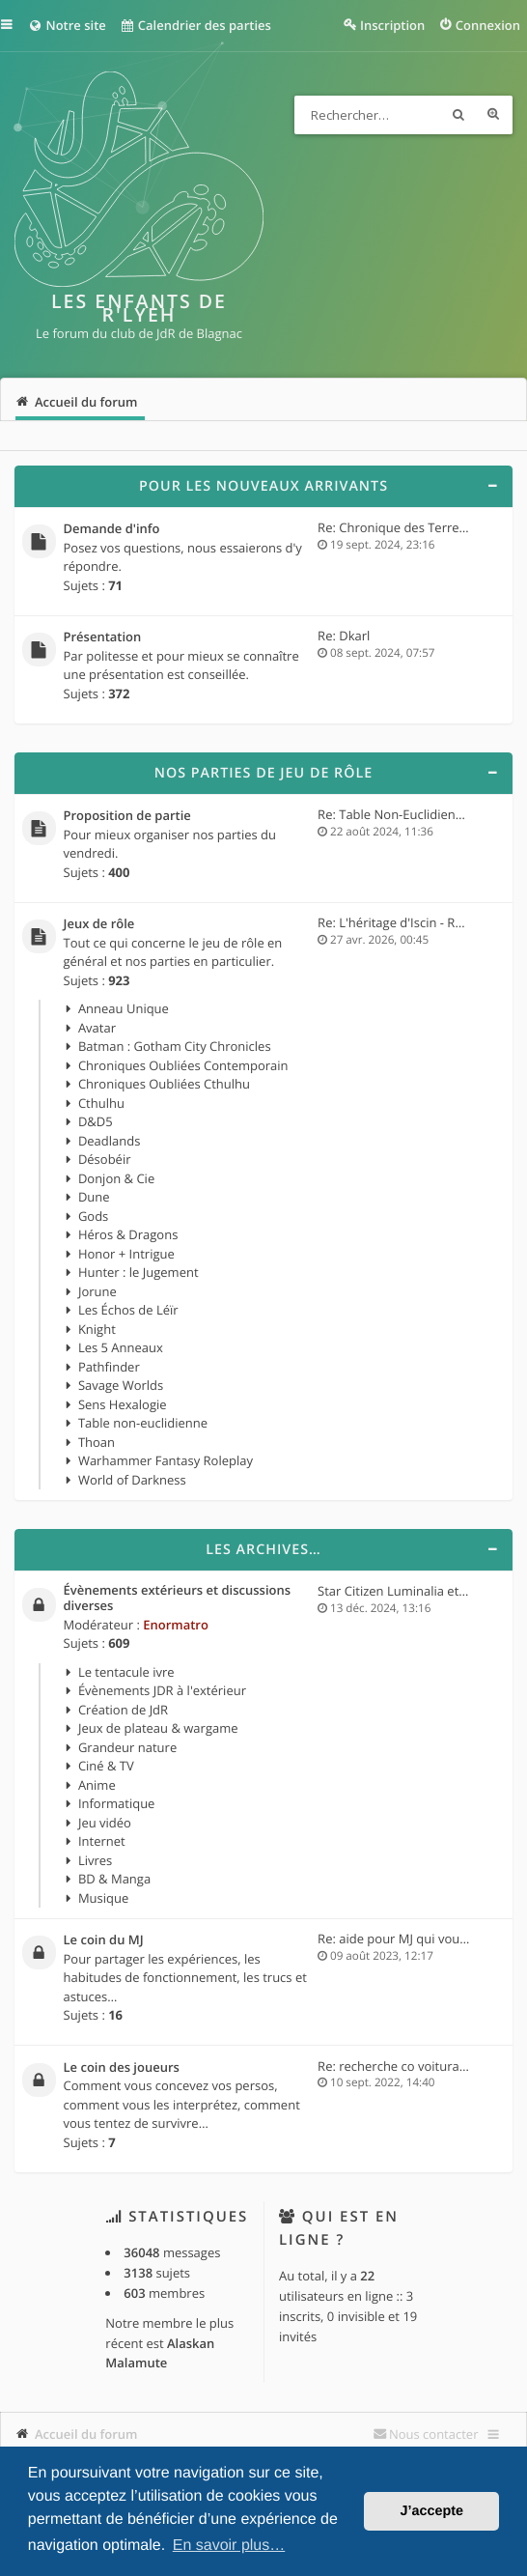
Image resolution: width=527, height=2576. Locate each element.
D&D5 (95, 1121)
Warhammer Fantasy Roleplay (165, 1460)
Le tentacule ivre (126, 1672)
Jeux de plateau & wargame (158, 1728)
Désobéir (104, 1159)
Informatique (116, 1803)
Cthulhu (101, 1103)
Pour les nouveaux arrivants (263, 486)
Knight (97, 1329)
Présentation (103, 637)
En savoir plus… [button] (229, 2545)
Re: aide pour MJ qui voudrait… (407, 1938)
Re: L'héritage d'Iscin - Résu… (401, 922)
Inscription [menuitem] (392, 25)
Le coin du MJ (104, 1940)
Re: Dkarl (344, 635)
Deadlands (109, 1140)
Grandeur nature (127, 1747)
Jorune (97, 1291)
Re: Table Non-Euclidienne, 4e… (409, 814)
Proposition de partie (127, 816)
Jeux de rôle (99, 924)
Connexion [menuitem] (488, 25)
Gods (93, 1216)
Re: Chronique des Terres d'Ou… (412, 527)
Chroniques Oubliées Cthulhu (164, 1083)
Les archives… (263, 1550)
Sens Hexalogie (122, 1404)
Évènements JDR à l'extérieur (162, 1690)
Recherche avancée (493, 115)
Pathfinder (109, 1366)
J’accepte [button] (431, 2511)
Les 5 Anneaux (120, 1347)
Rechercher (458, 115)
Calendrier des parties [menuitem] (195, 25)
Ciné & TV (106, 1765)
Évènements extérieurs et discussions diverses (177, 1598)
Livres (95, 1860)
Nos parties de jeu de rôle (263, 773)
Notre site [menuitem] (67, 25)
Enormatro (175, 1624)
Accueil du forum (86, 2434)
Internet (101, 1841)
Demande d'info (112, 529)
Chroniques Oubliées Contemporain (183, 1065)
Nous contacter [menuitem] (434, 2434)
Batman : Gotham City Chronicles (174, 1046)
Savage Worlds (120, 1385)
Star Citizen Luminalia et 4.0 (399, 1590)
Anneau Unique (123, 1008)
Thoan (96, 1442)
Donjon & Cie (116, 1178)
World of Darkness (132, 1479)
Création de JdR (123, 1709)
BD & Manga (114, 1878)
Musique (103, 1898)
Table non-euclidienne (143, 1422)
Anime (97, 1785)
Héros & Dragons (128, 1234)
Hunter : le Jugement (138, 1272)
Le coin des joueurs (122, 2068)
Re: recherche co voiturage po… (409, 2066)
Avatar (97, 1027)
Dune (94, 1196)
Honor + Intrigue (126, 1253)
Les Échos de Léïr (128, 1309)
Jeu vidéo (104, 1822)
